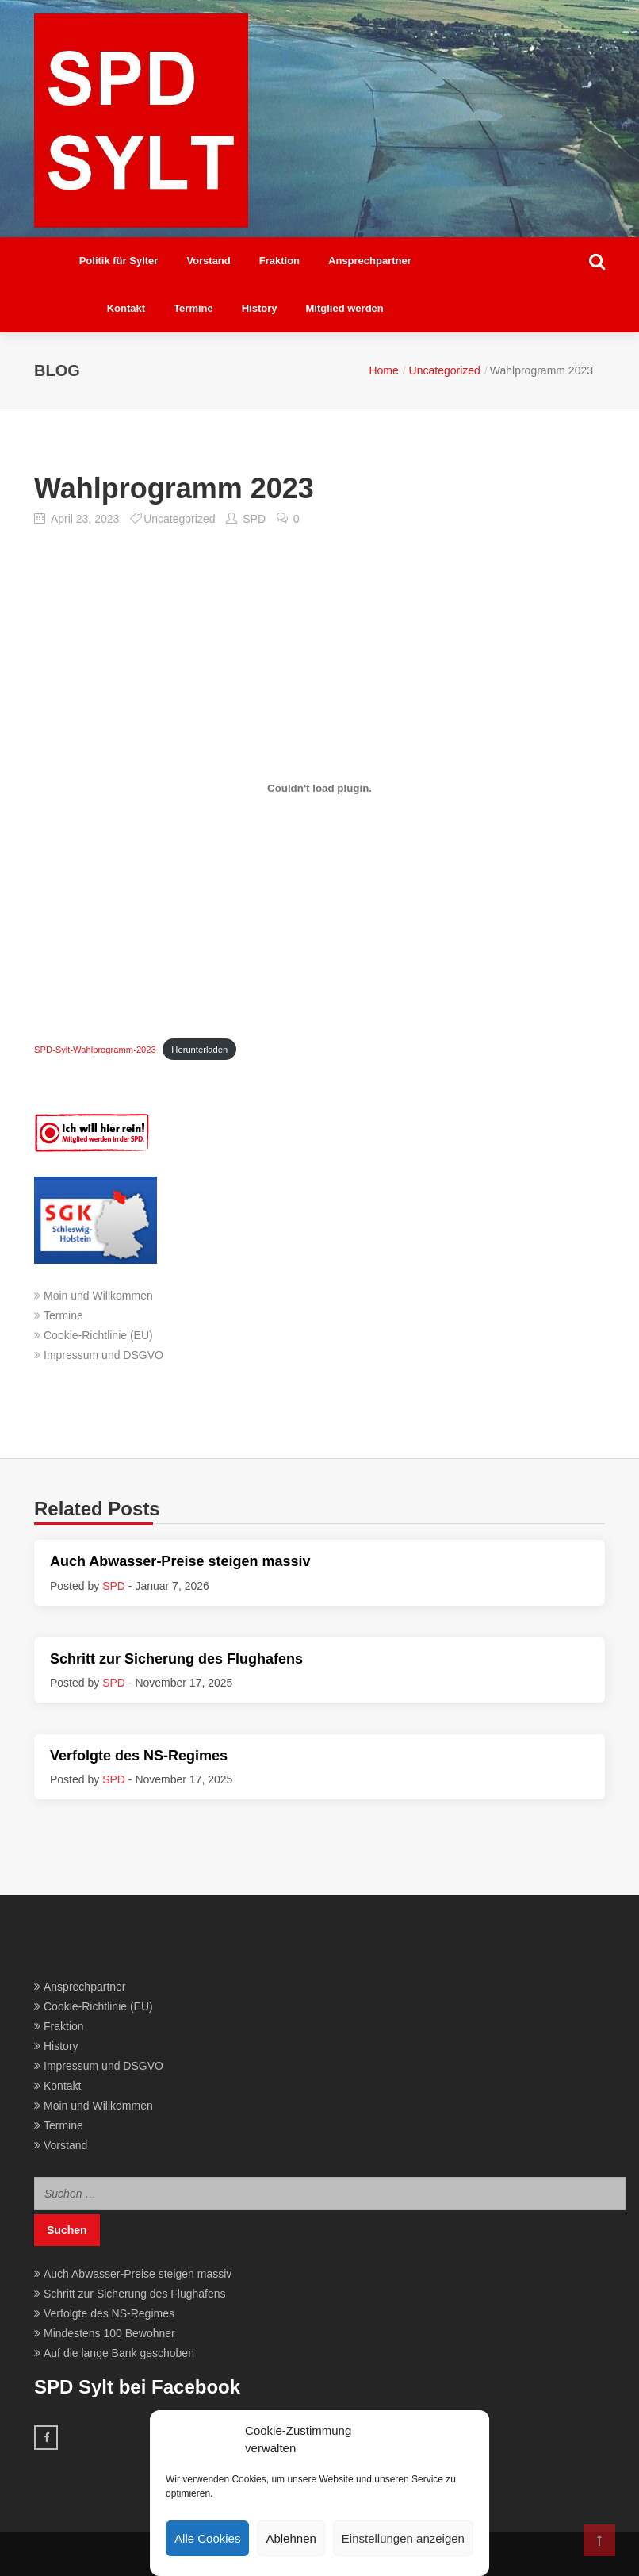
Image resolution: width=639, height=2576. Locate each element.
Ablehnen (291, 2538)
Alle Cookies (207, 2538)
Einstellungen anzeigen (403, 2538)
